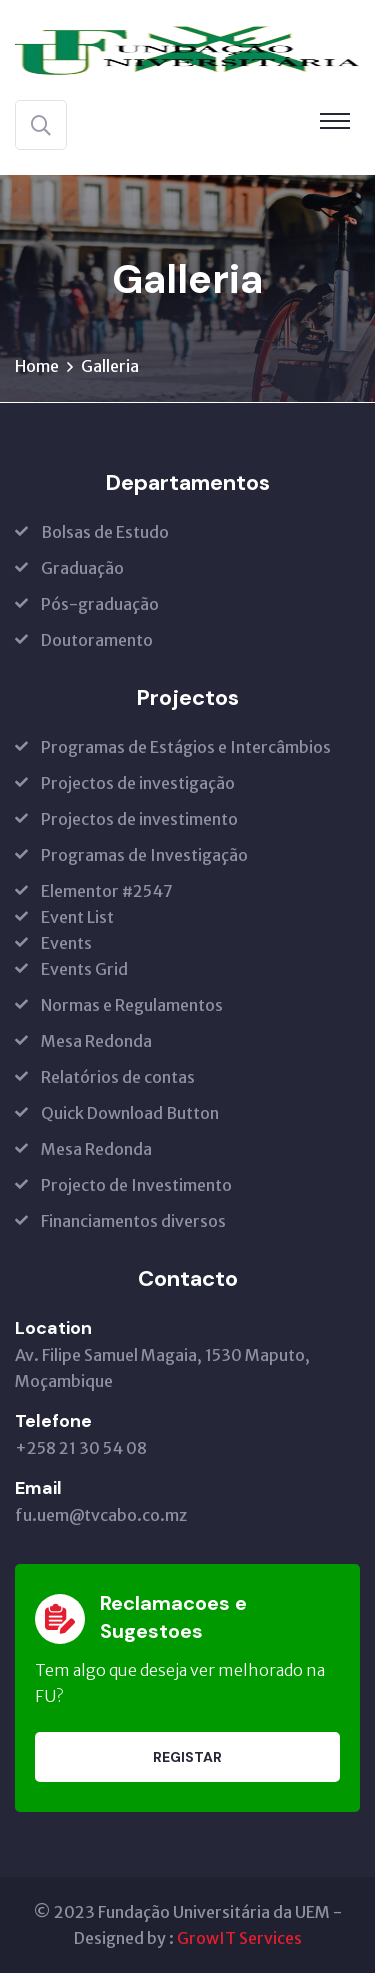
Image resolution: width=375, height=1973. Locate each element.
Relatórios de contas (118, 1077)
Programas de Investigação (144, 855)
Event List (77, 917)
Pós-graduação (100, 604)
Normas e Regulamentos (132, 1005)
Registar (187, 1757)
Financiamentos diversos (133, 1221)
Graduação (82, 568)
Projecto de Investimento (136, 1185)
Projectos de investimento (139, 819)
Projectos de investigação (138, 783)
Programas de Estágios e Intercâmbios (186, 747)
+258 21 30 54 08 (81, 1448)
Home (37, 366)
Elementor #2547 (107, 891)
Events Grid (84, 969)
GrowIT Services (239, 1938)
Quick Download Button (130, 1113)
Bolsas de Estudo (105, 532)
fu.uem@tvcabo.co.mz (101, 1515)
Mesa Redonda (96, 1041)
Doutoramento (97, 640)
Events (66, 943)
